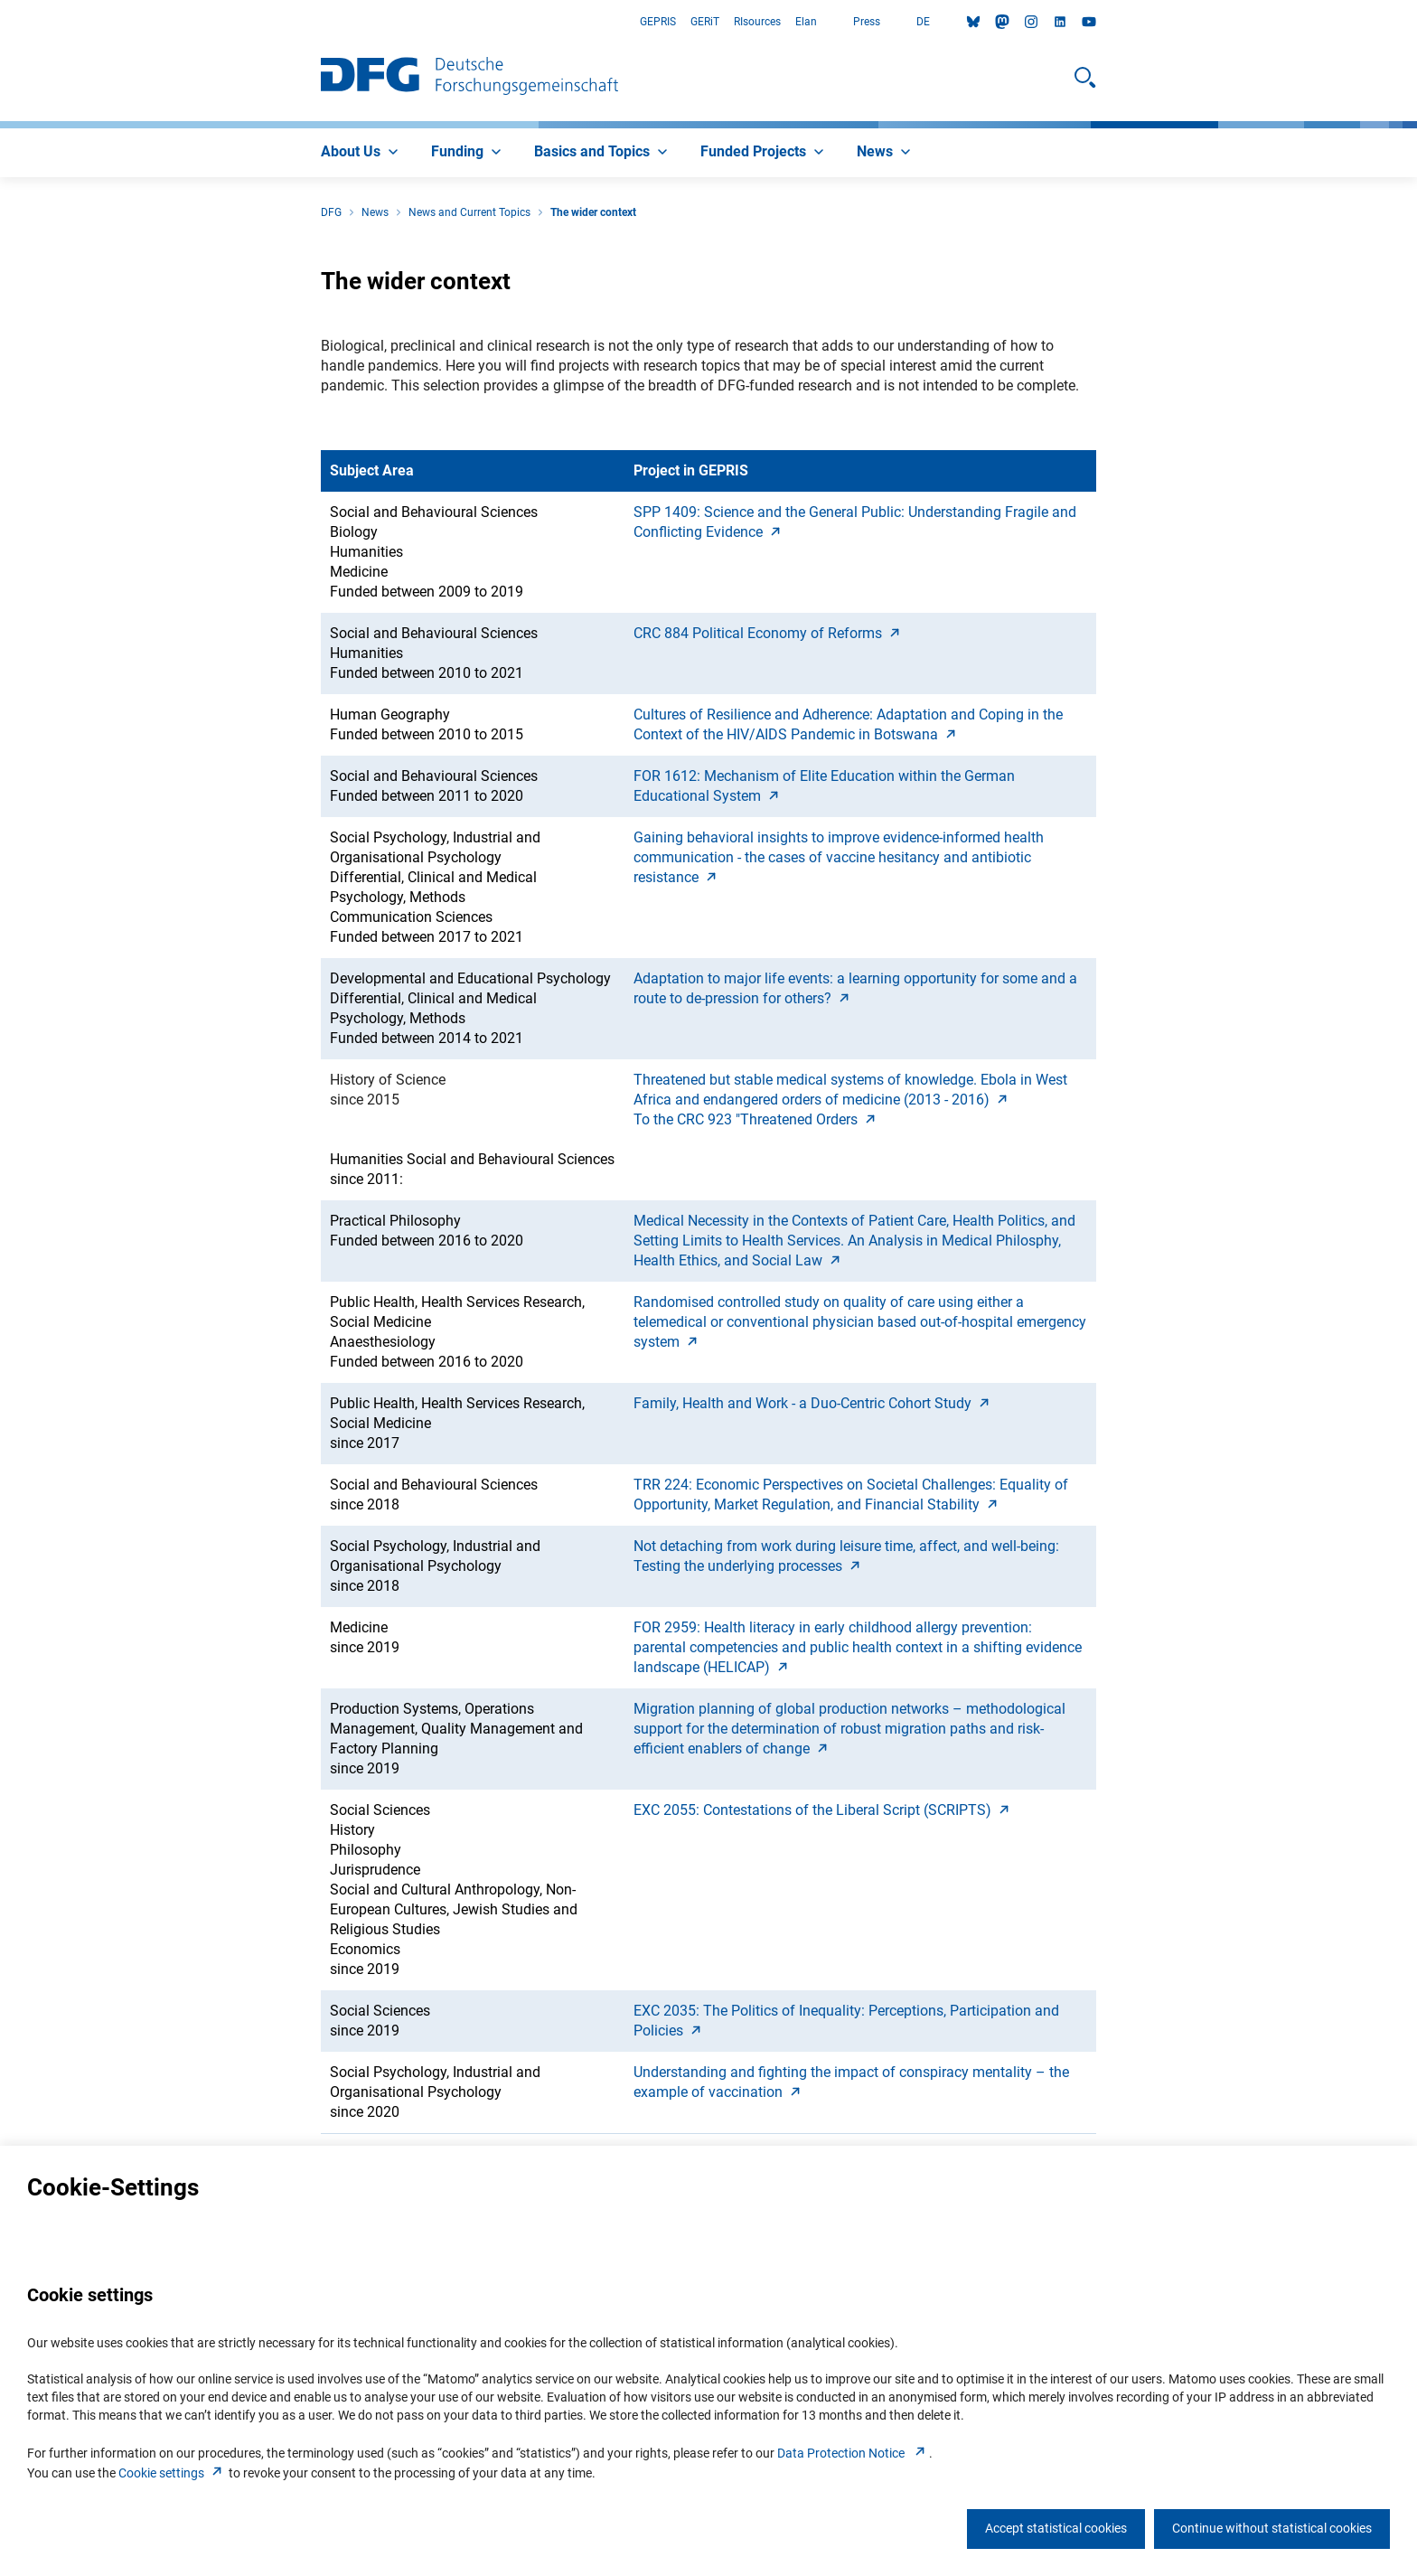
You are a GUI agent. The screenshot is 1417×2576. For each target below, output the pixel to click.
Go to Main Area (0, 22)
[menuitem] (361, 153)
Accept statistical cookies (1056, 2528)
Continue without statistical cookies (1272, 2528)
